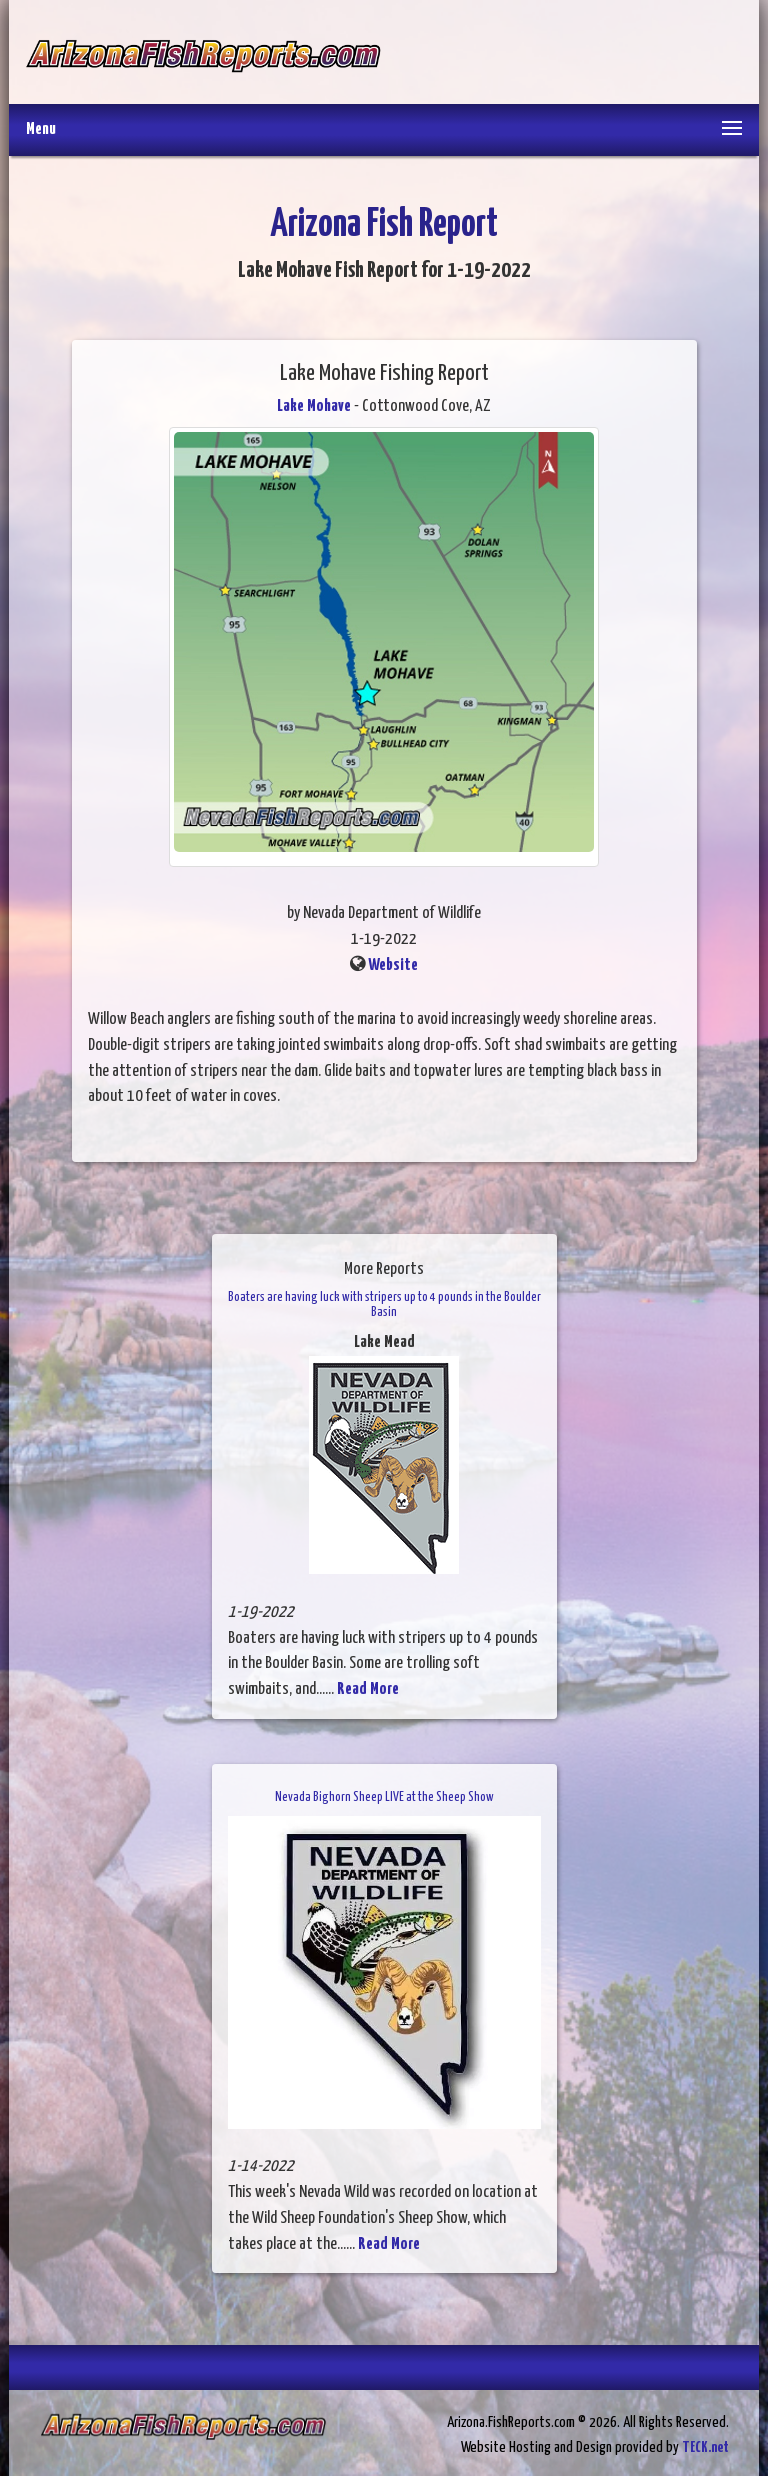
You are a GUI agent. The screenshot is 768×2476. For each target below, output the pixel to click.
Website (393, 965)
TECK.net (705, 2447)
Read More (368, 1689)
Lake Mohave (314, 406)
